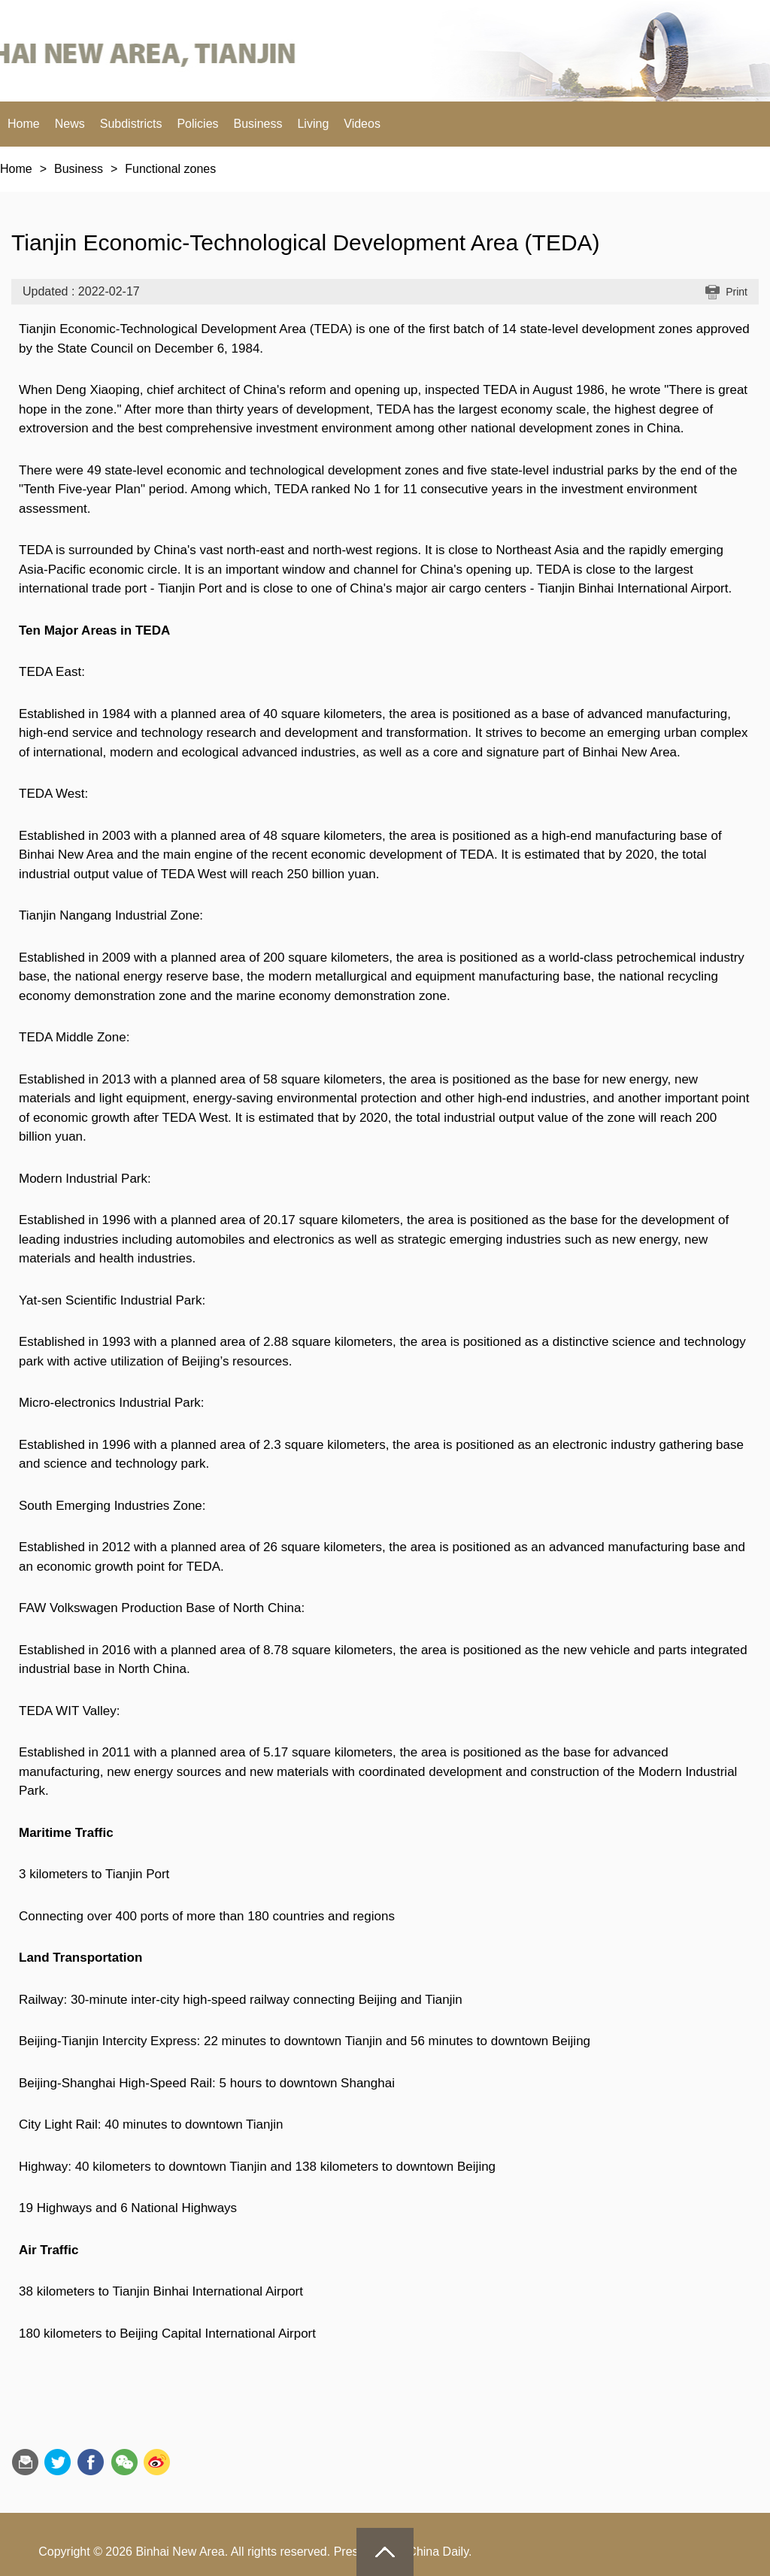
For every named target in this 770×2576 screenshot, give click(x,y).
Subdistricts (131, 123)
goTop (385, 2552)
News (70, 123)
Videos (362, 123)
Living (313, 123)
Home (24, 123)
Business (258, 123)
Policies (197, 123)
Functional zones (170, 168)
